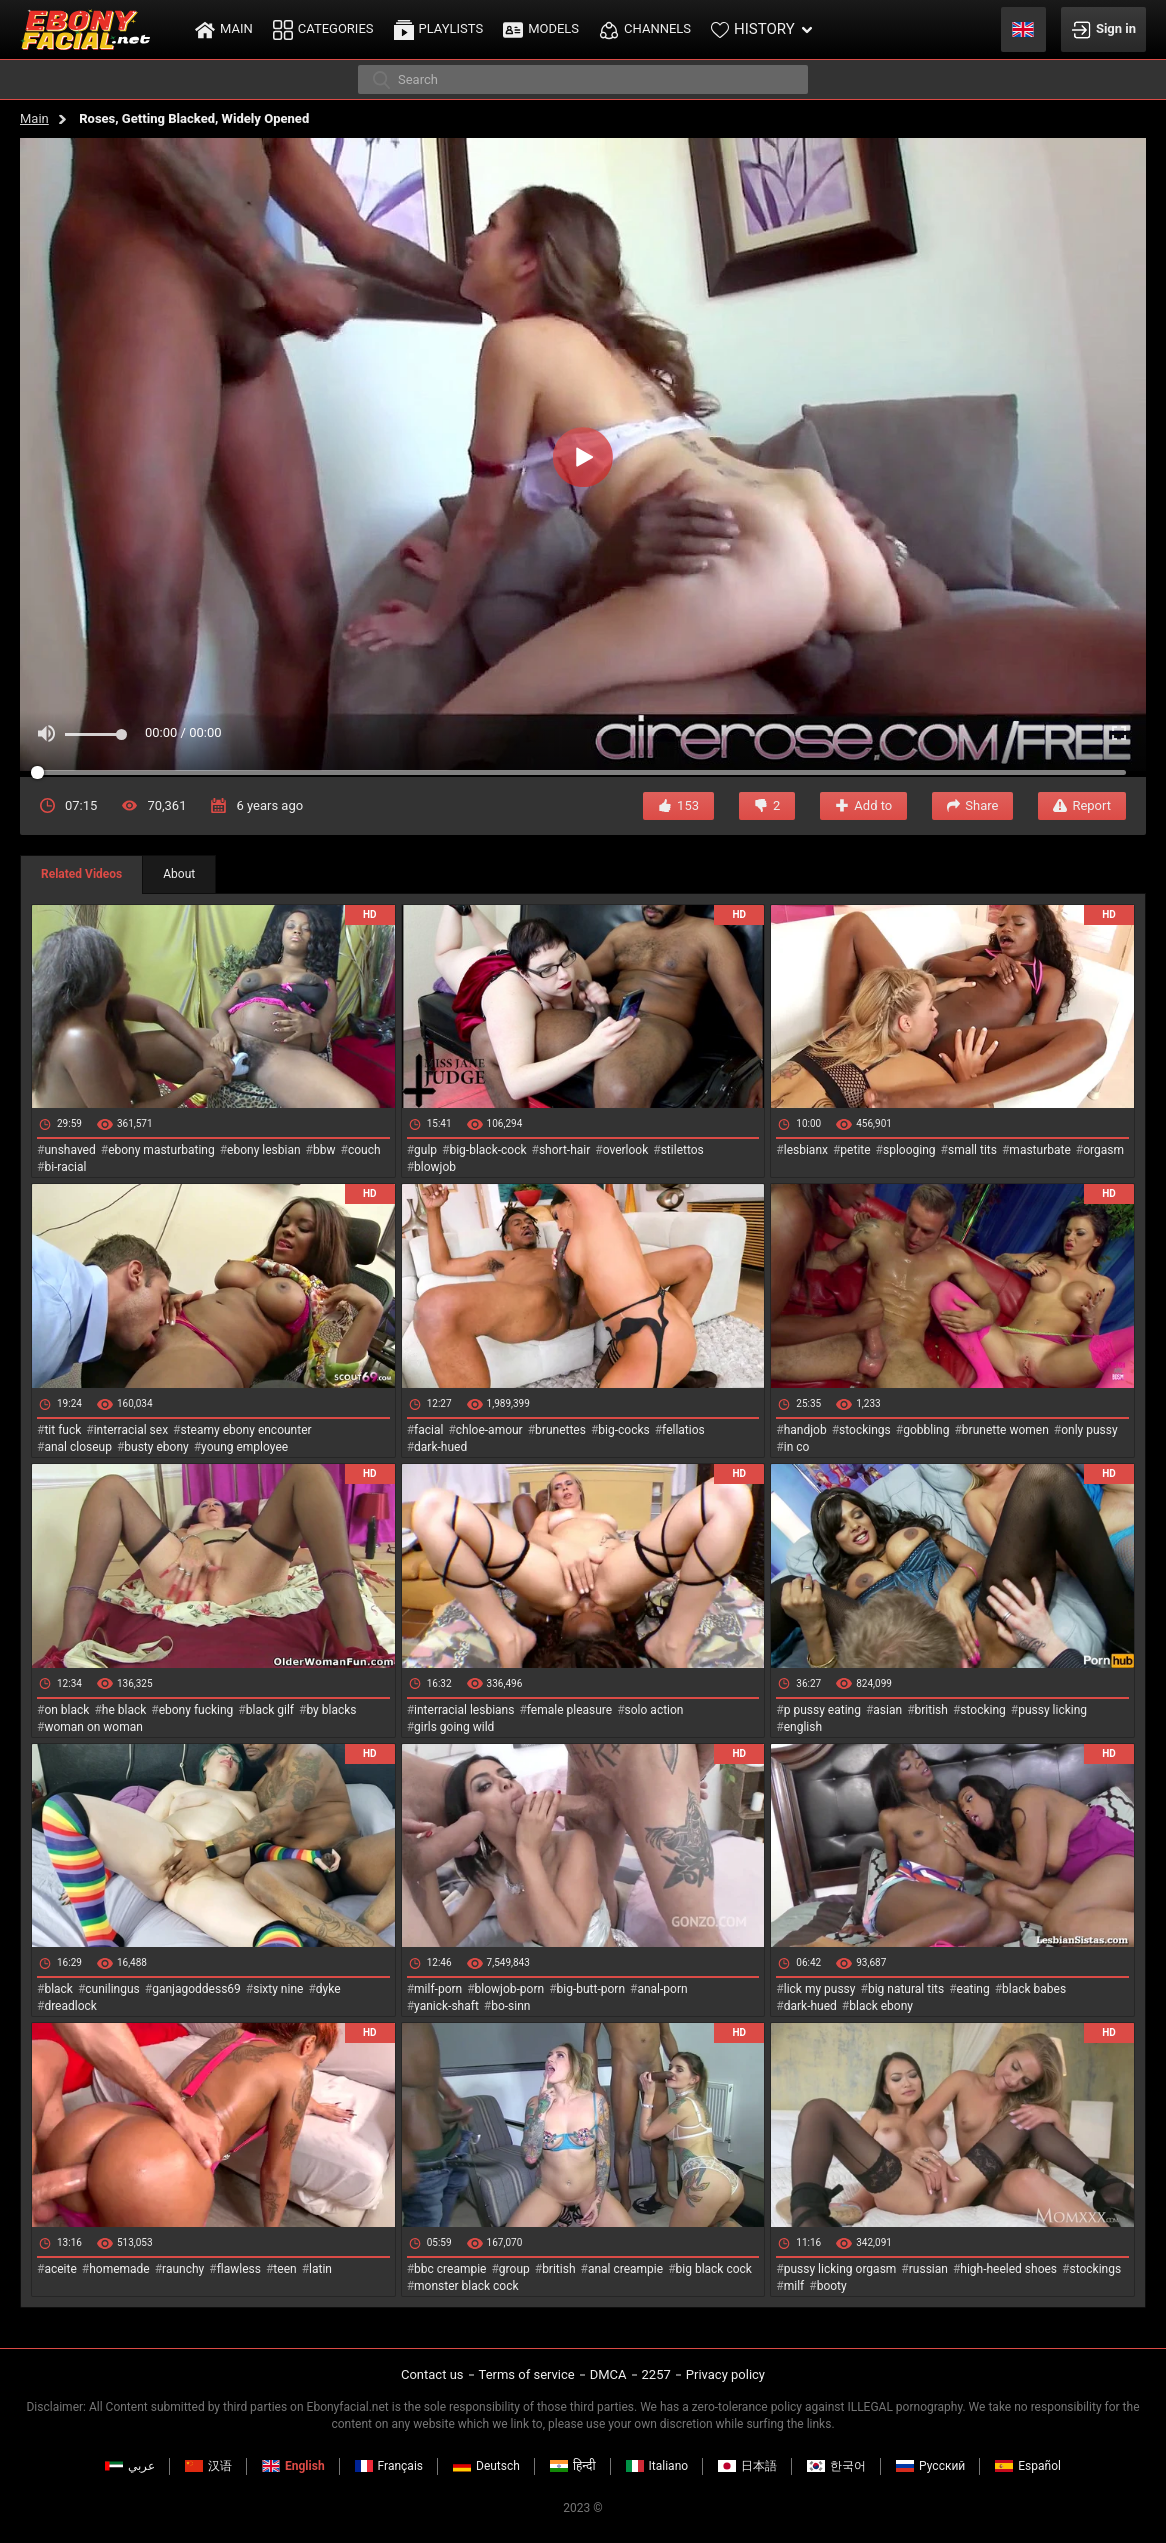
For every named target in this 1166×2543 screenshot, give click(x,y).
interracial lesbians (464, 1710)
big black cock (714, 2269)
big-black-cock (487, 1150)
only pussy (1089, 1430)
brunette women (1005, 1430)
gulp (425, 1150)
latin (320, 2269)
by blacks (331, 1710)
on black (66, 1710)
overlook (626, 1150)
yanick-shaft (446, 2006)
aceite (60, 2269)
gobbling (926, 1430)
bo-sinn (510, 2006)
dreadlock (70, 2006)
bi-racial (65, 1167)
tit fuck (62, 1430)
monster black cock (466, 2286)
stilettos (682, 1150)
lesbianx (806, 1150)
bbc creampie (450, 2269)
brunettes (560, 1430)
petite (855, 1150)
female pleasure (569, 1710)
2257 (656, 2374)
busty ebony (156, 1447)
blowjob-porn (510, 1989)
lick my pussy (820, 1989)
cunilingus (112, 1989)
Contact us (432, 2374)
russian (928, 2269)
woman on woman (93, 1727)
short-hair (564, 1150)
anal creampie (625, 2269)
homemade (119, 2269)
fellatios (683, 1430)
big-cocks (623, 1430)
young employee (244, 1447)
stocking (983, 1710)
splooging (909, 1150)
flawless (239, 2269)
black (58, 1989)
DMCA (608, 2374)
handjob (805, 1430)
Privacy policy (725, 2374)
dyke (328, 1989)
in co (797, 1447)
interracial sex (131, 1430)
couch (364, 1150)
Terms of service (527, 2374)
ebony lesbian (264, 1150)
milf (794, 2286)
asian (887, 1710)
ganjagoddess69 (196, 1989)
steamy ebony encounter (245, 1430)
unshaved (69, 1150)
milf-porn (438, 1989)
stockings (865, 1430)
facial (428, 1430)
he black (124, 1710)
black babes (1034, 1989)
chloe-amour (489, 1430)
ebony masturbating (161, 1150)
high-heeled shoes (1008, 2269)
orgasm (1103, 1150)
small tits (972, 1150)
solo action (654, 1710)
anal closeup (78, 1447)
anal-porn (662, 1989)
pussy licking (1052, 1710)
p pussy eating (822, 1710)
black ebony (881, 2006)
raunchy (183, 2269)
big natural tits (906, 1989)
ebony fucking (196, 1710)
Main (34, 118)
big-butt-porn (591, 1989)
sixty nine (278, 1989)
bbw (324, 1150)
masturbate (1039, 1150)
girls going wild (454, 1727)
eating (973, 1989)
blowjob (435, 1167)
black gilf (270, 1710)
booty (832, 2286)
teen (284, 2269)
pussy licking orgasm (840, 2269)
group (514, 2269)
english (803, 1727)
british (931, 1710)
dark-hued (440, 1447)
